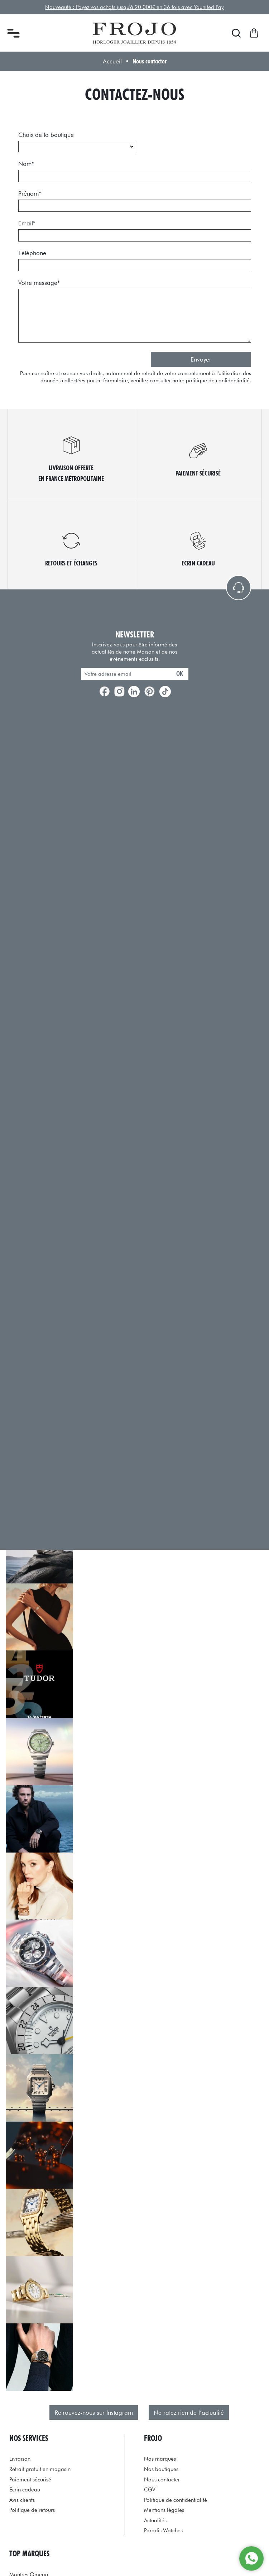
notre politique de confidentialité (211, 380)
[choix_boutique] (76, 146)
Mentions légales (164, 2510)
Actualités (155, 2520)
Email (26, 223)
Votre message (39, 282)
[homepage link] (134, 33)
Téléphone (32, 253)
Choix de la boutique (46, 134)
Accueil (112, 61)
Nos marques (160, 2459)
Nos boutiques (161, 2469)
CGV (149, 2489)
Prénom (29, 193)
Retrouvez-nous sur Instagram (94, 2412)
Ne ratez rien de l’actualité (189, 2412)
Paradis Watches (163, 2530)
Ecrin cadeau (24, 2489)
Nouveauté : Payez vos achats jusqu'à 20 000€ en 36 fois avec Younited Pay (134, 7)
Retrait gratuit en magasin (40, 2469)
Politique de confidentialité (175, 2500)
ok (179, 673)
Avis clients (22, 2500)
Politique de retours (32, 2510)
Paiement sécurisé (30, 2479)
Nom (26, 163)
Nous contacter (162, 2479)
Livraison (19, 2459)
